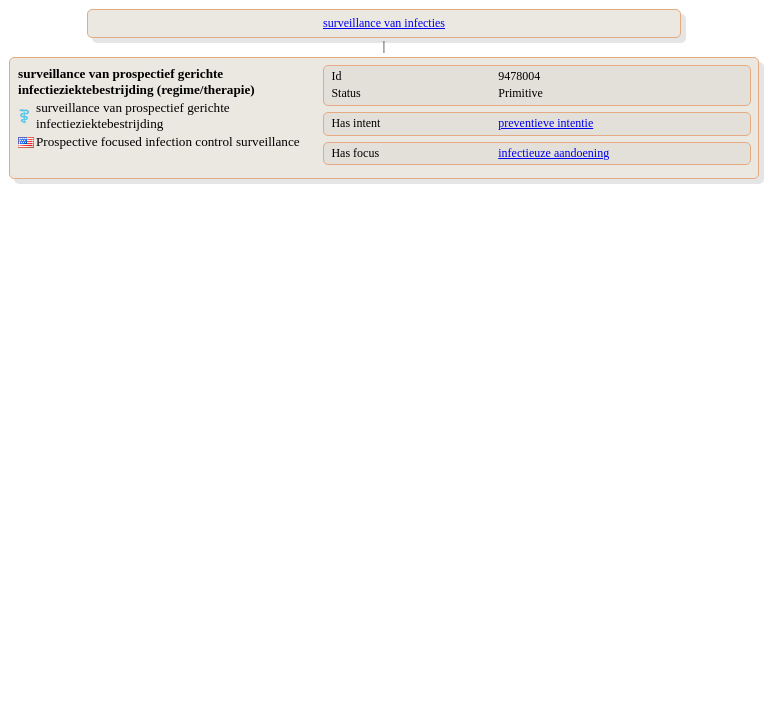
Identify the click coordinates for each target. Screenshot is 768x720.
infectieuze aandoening (553, 153)
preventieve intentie (545, 123)
